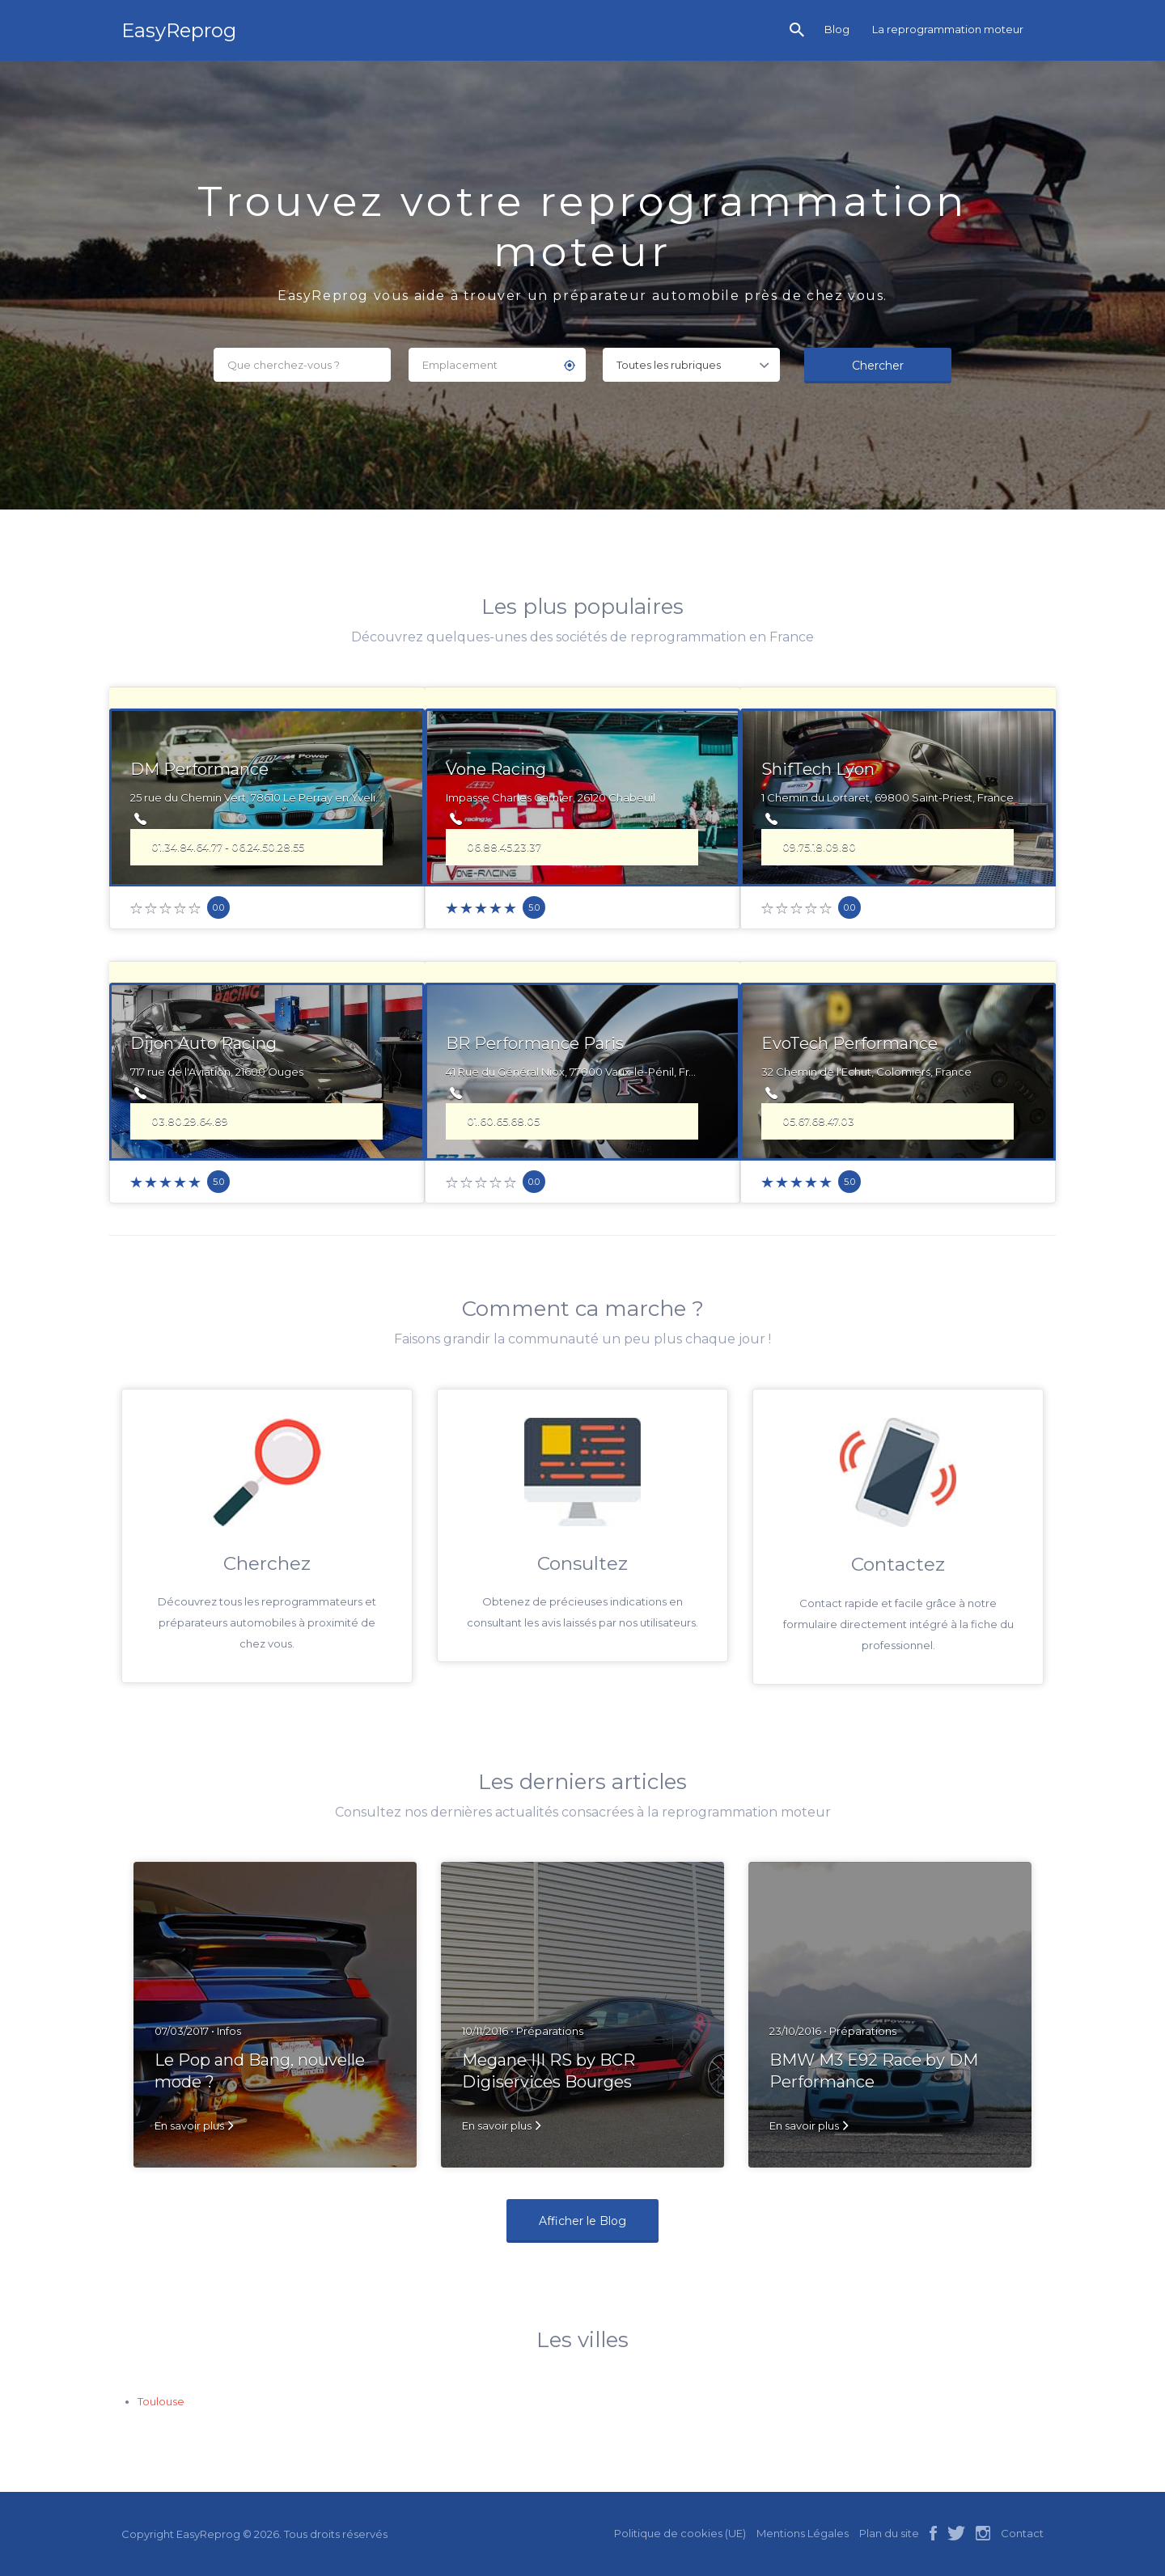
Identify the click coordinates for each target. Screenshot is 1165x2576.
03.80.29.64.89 (189, 1121)
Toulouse (161, 2401)
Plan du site (889, 2533)
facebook (933, 2533)
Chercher (878, 365)
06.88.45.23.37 (504, 846)
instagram (983, 2533)
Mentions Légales (802, 2533)
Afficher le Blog (582, 2221)
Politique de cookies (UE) (680, 2533)
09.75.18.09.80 (819, 846)
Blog (836, 29)
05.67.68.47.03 (818, 1121)
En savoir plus (189, 2125)
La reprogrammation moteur (947, 29)
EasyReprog (178, 30)
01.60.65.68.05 (503, 1121)
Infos (229, 2030)
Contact (1022, 2533)
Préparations (549, 2030)
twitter (956, 2533)
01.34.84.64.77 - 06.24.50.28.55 (227, 846)
